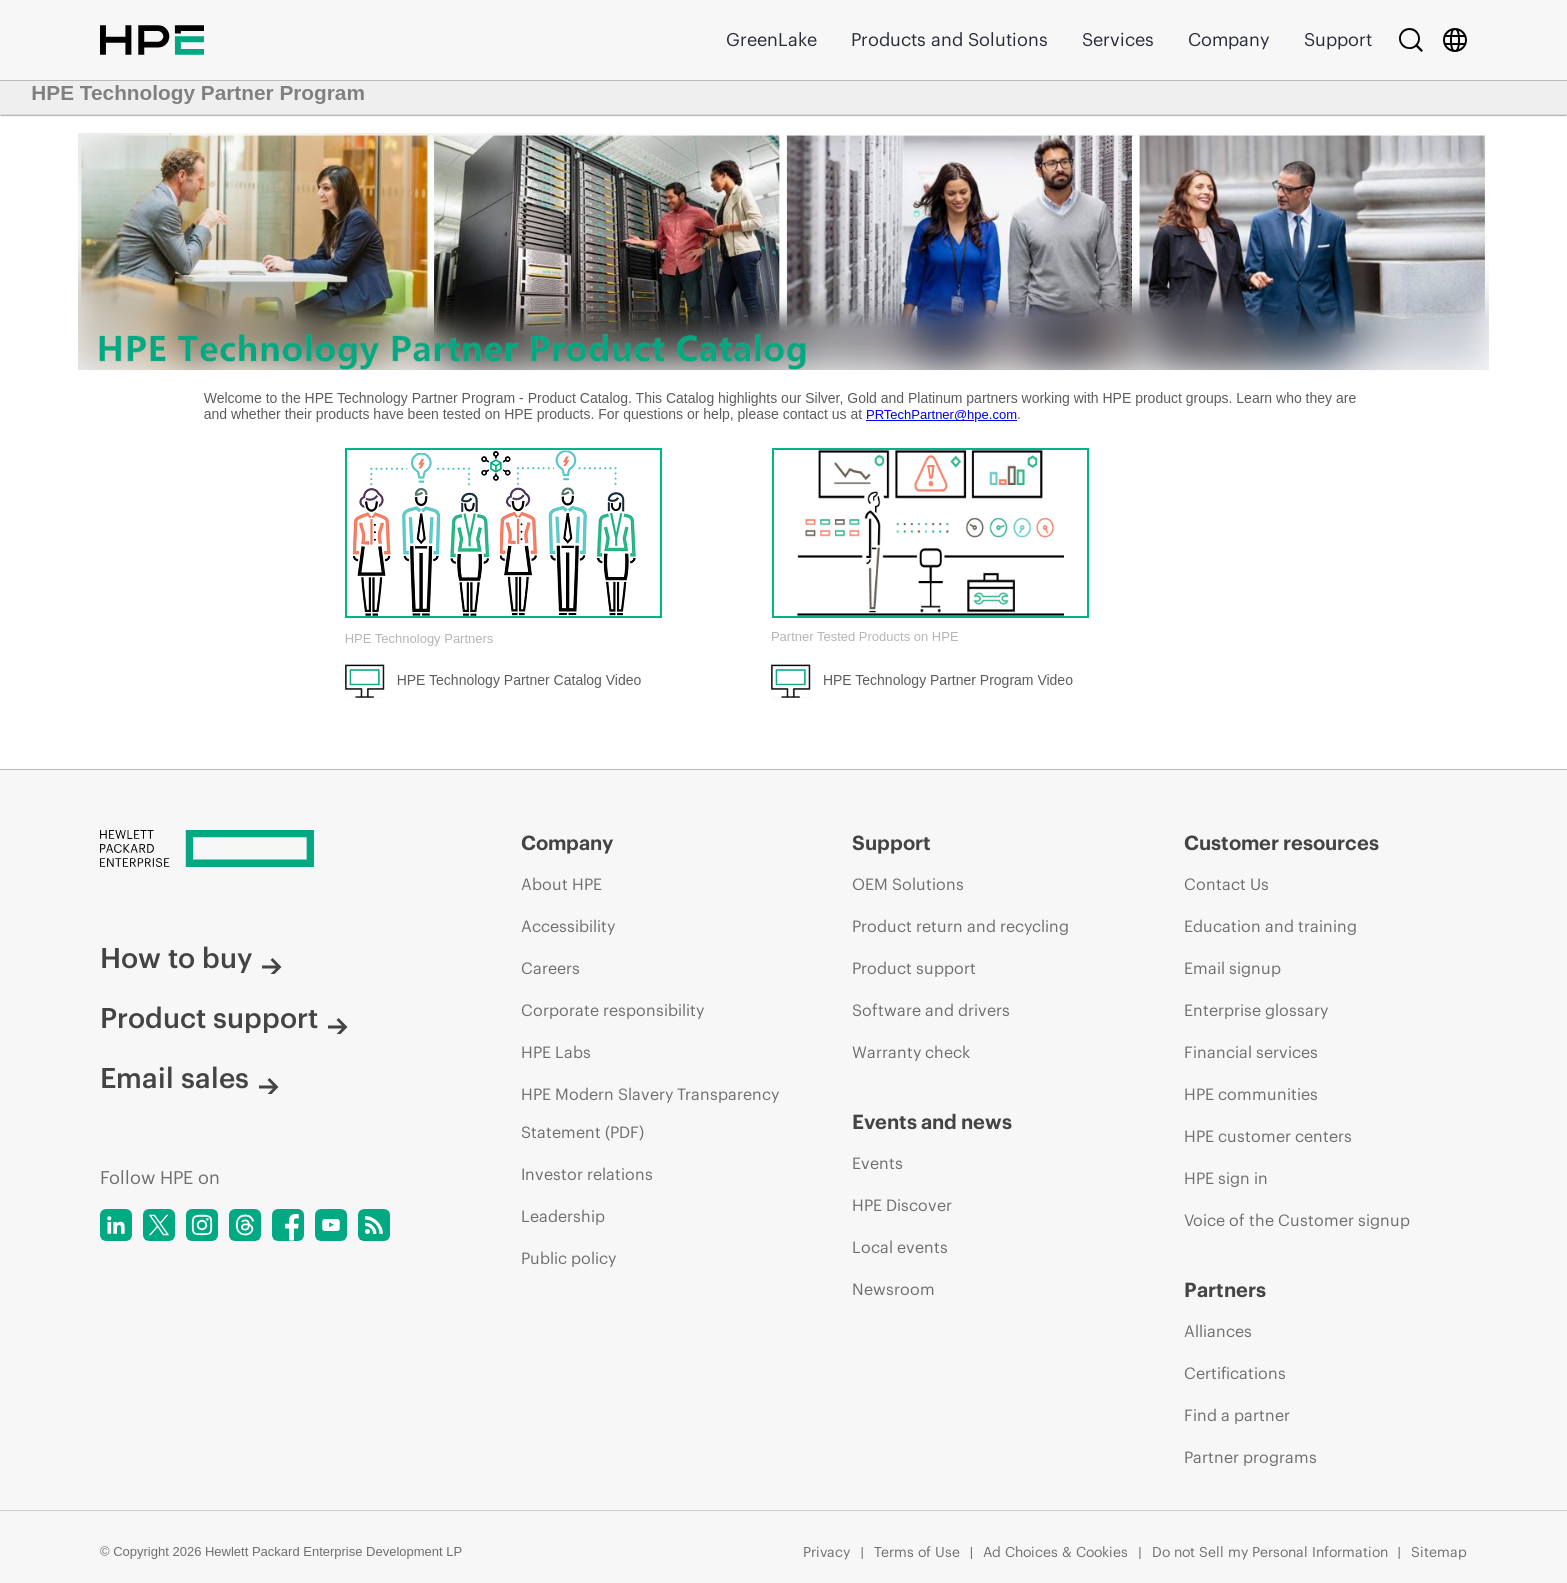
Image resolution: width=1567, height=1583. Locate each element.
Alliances (1218, 1331)
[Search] (1411, 40)
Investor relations (587, 1174)
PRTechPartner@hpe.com (941, 414)
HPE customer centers (1268, 1136)
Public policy (568, 1258)
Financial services (1251, 1052)
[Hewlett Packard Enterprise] (273, 850)
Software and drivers (931, 1010)
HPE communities (1251, 1094)
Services (1118, 39)
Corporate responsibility (612, 1010)
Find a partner (1237, 1415)
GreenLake (771, 39)
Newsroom (893, 1289)
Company (1229, 39)
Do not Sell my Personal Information (1270, 1552)
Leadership (563, 1216)
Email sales (189, 1078)
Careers (550, 968)
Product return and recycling (960, 926)
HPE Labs (556, 1052)
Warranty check (911, 1052)
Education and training (1270, 926)
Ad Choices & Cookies (1055, 1552)
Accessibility (568, 926)
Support (1338, 39)
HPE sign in (1226, 1178)
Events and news (932, 1121)
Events (877, 1163)
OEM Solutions (908, 884)
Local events (900, 1247)
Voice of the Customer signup (1297, 1220)
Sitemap (1439, 1552)
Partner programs (1250, 1457)
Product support (224, 1018)
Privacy (826, 1552)
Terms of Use (917, 1552)
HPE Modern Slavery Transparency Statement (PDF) (650, 1113)
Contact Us (1226, 884)
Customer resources (1281, 842)
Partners (1225, 1289)
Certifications (1235, 1373)
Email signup (1232, 968)
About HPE (561, 884)
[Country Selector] (1455, 40)
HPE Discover (902, 1205)
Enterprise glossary (1256, 1010)
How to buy (191, 958)
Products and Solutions (949, 39)
